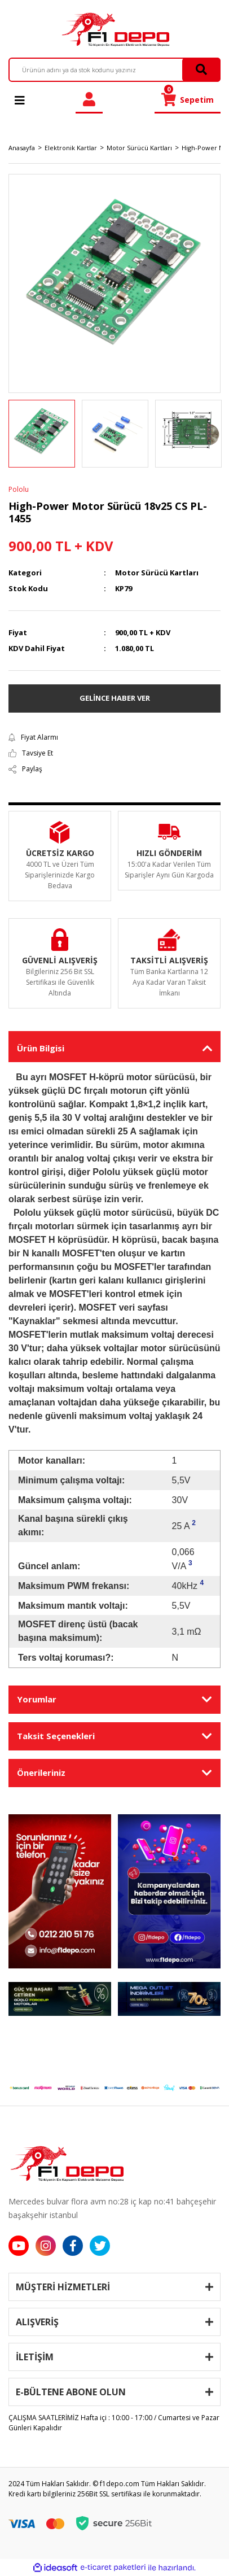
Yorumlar (36, 1699)
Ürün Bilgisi (40, 1048)
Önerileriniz (41, 1772)
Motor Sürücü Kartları (157, 572)
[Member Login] (89, 99)
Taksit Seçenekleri (56, 1735)
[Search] (114, 70)
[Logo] (114, 29)
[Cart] (188, 100)
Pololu (18, 489)
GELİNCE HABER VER (115, 698)
